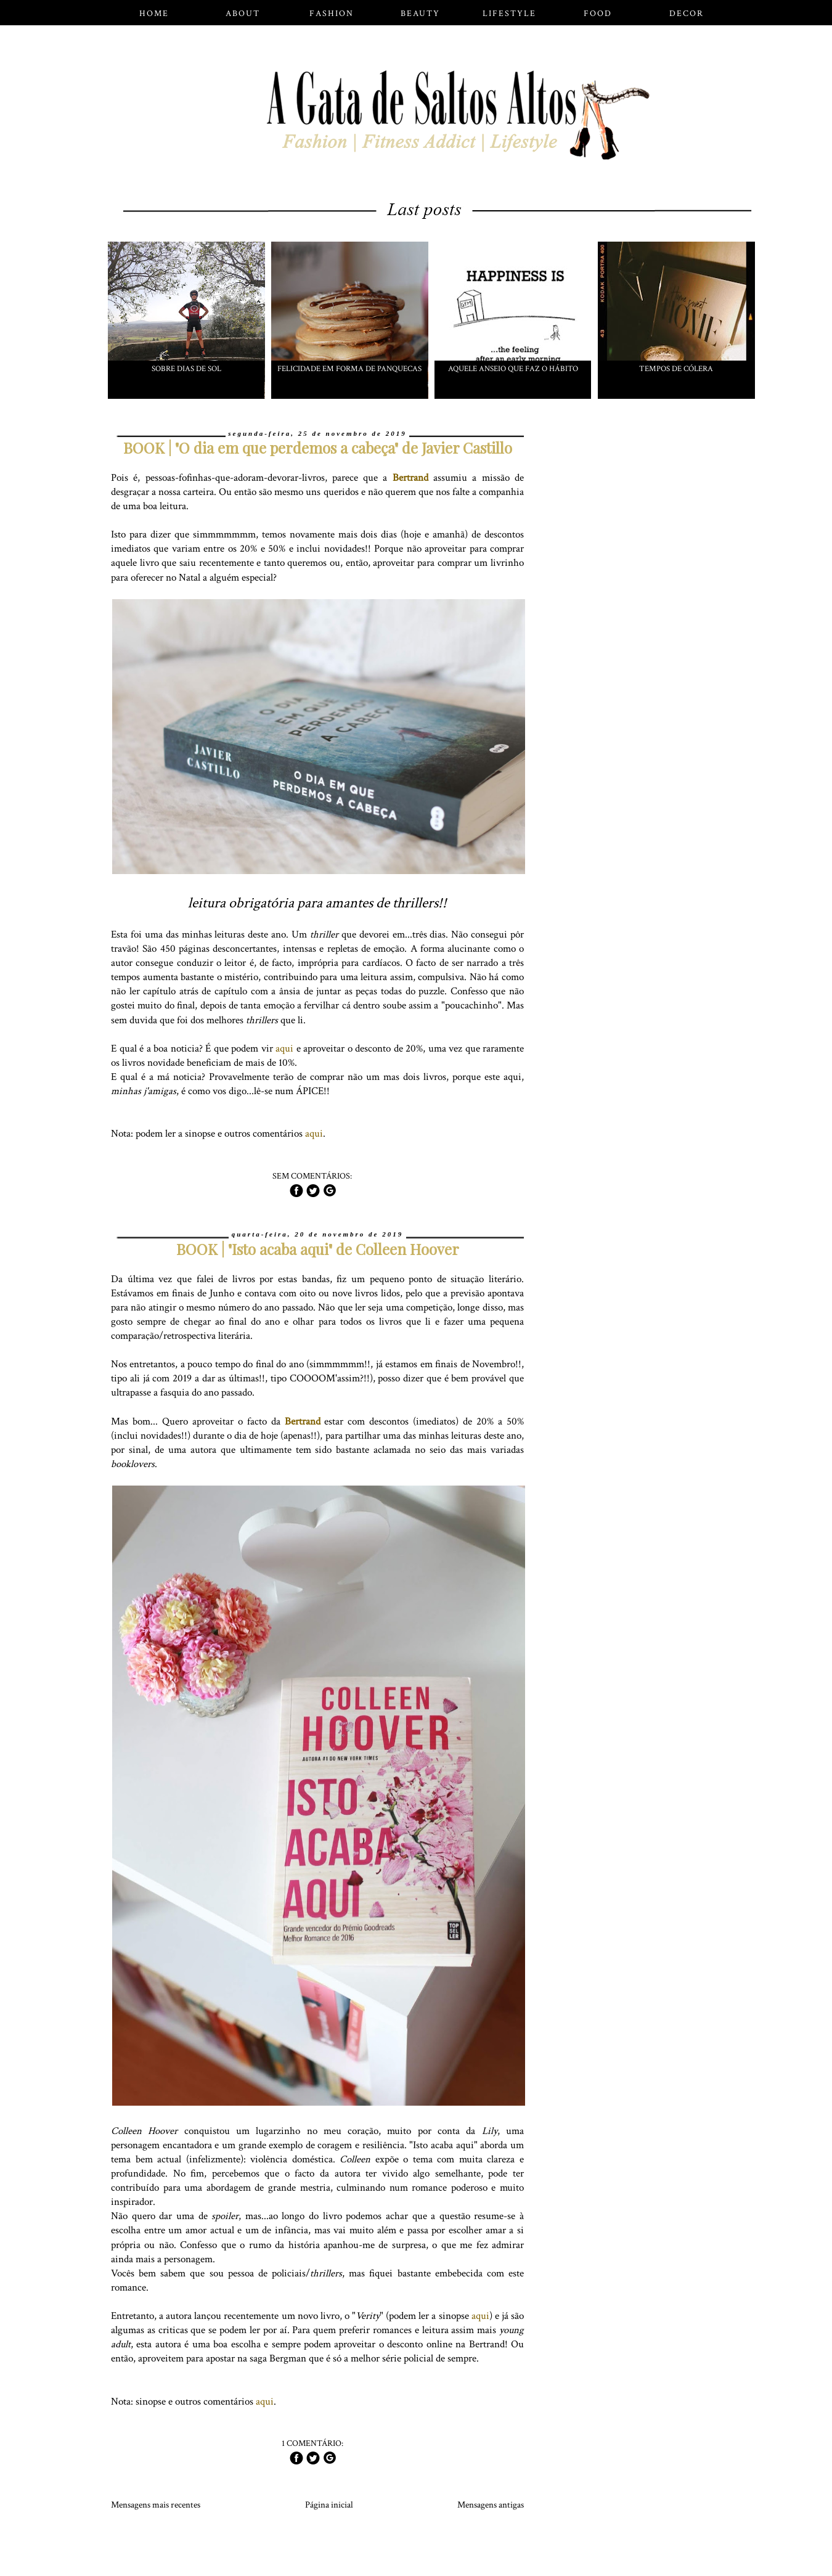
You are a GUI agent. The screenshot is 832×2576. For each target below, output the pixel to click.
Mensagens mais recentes (155, 2505)
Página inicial (329, 2505)
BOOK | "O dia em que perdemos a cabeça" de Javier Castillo (317, 447)
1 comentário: (313, 2443)
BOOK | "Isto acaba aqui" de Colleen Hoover (317, 1249)
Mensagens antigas (490, 2505)
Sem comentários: (313, 1176)
